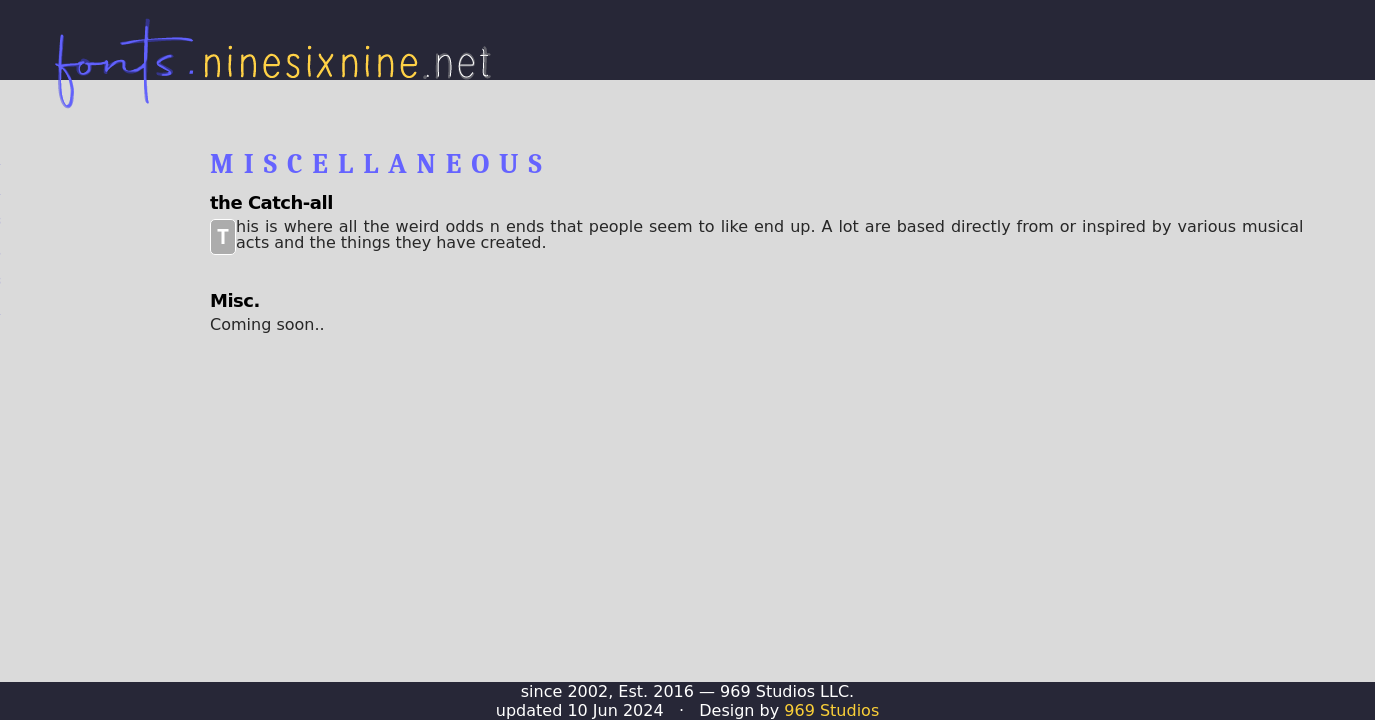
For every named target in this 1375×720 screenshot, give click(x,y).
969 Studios (831, 710)
